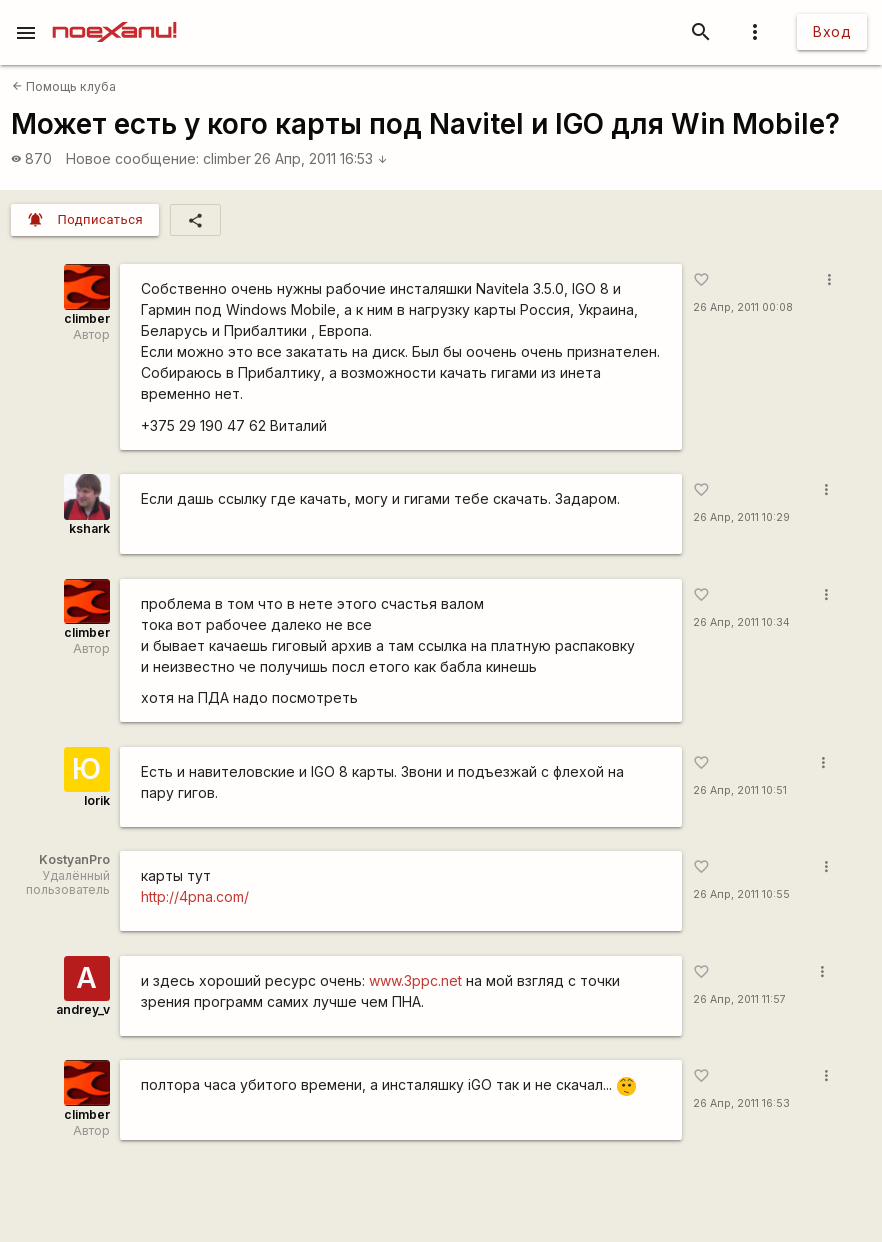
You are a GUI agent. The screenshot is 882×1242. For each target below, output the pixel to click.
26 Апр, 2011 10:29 (741, 517)
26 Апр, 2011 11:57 (739, 999)
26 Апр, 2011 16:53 (321, 158)
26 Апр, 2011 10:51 (740, 790)
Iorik (97, 800)
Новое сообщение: (132, 158)
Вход (832, 31)
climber (227, 158)
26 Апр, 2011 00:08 (743, 307)
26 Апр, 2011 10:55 (741, 894)
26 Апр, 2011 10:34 (741, 622)
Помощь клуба (64, 86)
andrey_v (83, 1009)
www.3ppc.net (415, 980)
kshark (89, 528)
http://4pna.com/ (195, 896)
